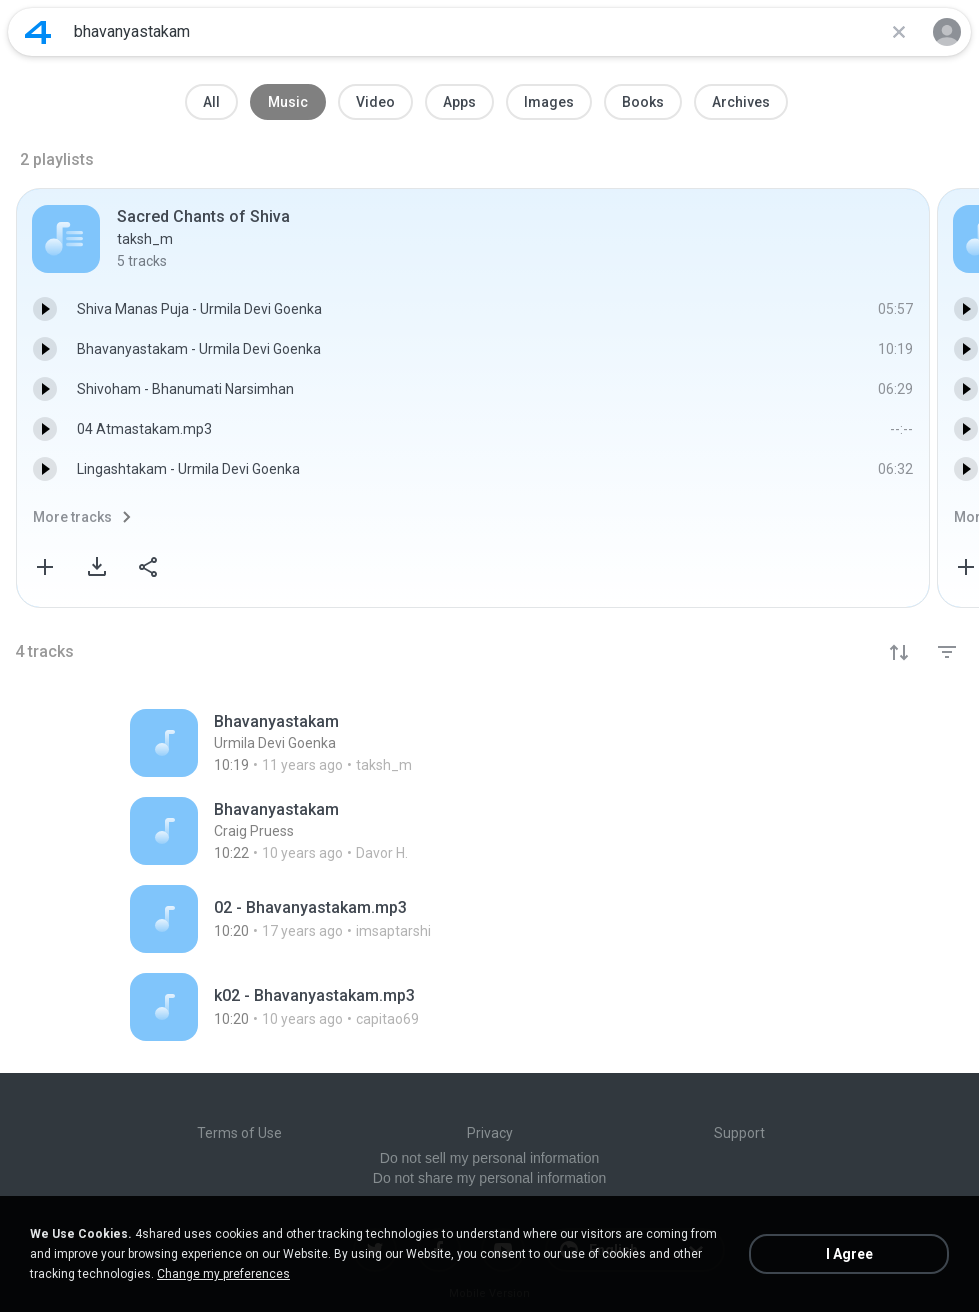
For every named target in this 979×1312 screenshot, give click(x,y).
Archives (741, 102)
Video (375, 102)
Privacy (490, 1133)
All (211, 102)
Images (549, 102)
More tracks (72, 517)
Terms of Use (239, 1133)
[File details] (333, 743)
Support (739, 1133)
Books (643, 102)
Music (288, 102)
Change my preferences (223, 1274)
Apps (459, 102)
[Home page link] (38, 32)
